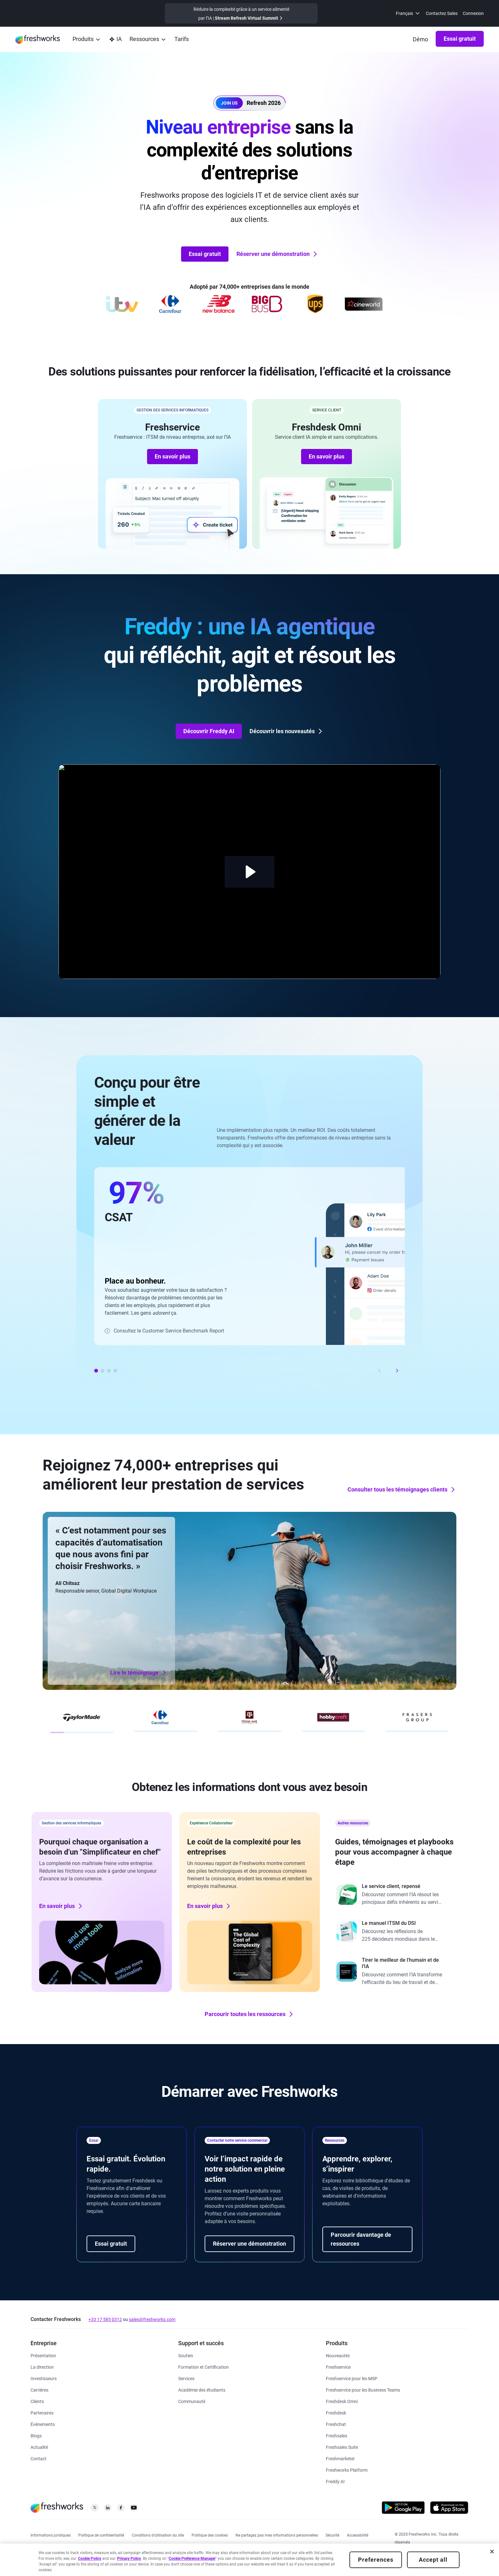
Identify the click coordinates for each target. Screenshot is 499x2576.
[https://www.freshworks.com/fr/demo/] (420, 39)
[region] (249, 2560)
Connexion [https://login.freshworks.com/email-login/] (473, 13)
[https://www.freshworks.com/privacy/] (101, 2534)
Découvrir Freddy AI (208, 731)
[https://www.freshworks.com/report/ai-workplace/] (397, 1971)
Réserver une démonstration (277, 254)
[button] (249, 103)
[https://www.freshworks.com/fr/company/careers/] (39, 2389)
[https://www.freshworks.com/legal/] (51, 2534)
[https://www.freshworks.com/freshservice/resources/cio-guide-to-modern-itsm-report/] (397, 1931)
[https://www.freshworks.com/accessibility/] (357, 2534)
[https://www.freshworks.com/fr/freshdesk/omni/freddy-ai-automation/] (335, 2481)
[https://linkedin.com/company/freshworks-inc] (108, 2509)
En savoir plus (172, 456)
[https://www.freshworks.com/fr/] (37, 39)
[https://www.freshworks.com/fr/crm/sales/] (336, 2435)
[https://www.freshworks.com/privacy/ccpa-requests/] (276, 2534)
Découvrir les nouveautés (287, 731)
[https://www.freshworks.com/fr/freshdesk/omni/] (342, 2401)
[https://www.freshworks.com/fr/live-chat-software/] (336, 2424)
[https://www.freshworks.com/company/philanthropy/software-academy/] (201, 2389)
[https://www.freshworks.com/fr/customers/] (37, 2401)
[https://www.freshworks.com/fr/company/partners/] (42, 2412)
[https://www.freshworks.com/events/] (43, 2424)
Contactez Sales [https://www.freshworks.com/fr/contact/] (442, 13)
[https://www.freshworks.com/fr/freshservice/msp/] (351, 2378)
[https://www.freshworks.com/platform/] (347, 2469)
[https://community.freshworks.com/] (191, 2401)
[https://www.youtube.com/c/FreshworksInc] (134, 2509)
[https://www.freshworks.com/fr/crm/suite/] (342, 2446)
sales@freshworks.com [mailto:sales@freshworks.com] (152, 2319)
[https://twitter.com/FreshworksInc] (95, 2509)
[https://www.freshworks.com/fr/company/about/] (43, 2355)
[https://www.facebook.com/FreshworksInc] (121, 2509)
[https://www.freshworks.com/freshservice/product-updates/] (338, 2355)
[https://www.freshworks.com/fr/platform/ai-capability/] (115, 40)
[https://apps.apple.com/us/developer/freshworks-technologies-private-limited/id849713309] (449, 2509)
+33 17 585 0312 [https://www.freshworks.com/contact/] (105, 2319)
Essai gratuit (460, 38)
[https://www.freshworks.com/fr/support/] (185, 2355)
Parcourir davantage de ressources (361, 2239)
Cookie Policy (89, 2558)
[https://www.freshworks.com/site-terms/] (158, 2534)
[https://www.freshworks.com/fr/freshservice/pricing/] (181, 40)
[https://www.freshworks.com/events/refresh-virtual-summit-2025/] (241, 13)
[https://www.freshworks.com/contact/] (38, 2458)
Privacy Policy (129, 2558)
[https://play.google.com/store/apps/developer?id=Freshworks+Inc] (403, 2509)
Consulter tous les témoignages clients (402, 1489)
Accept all (433, 2559)
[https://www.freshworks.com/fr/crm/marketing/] (340, 2458)
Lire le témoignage (138, 1673)
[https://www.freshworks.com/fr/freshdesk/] (336, 2412)
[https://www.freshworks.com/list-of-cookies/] (210, 2534)
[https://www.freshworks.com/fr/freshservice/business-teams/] (363, 2389)
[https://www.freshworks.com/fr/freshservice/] (338, 2366)
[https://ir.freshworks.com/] (44, 2378)
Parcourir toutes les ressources (249, 2014)
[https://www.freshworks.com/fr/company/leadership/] (42, 2366)
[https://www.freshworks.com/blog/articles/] (36, 2435)
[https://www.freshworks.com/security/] (332, 2534)
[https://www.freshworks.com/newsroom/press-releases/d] (39, 2446)
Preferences (375, 2559)
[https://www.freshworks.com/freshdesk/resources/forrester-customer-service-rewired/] (397, 1894)
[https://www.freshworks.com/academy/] (203, 2366)
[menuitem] (408, 13)
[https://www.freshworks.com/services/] (186, 2378)
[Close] (492, 2551)
